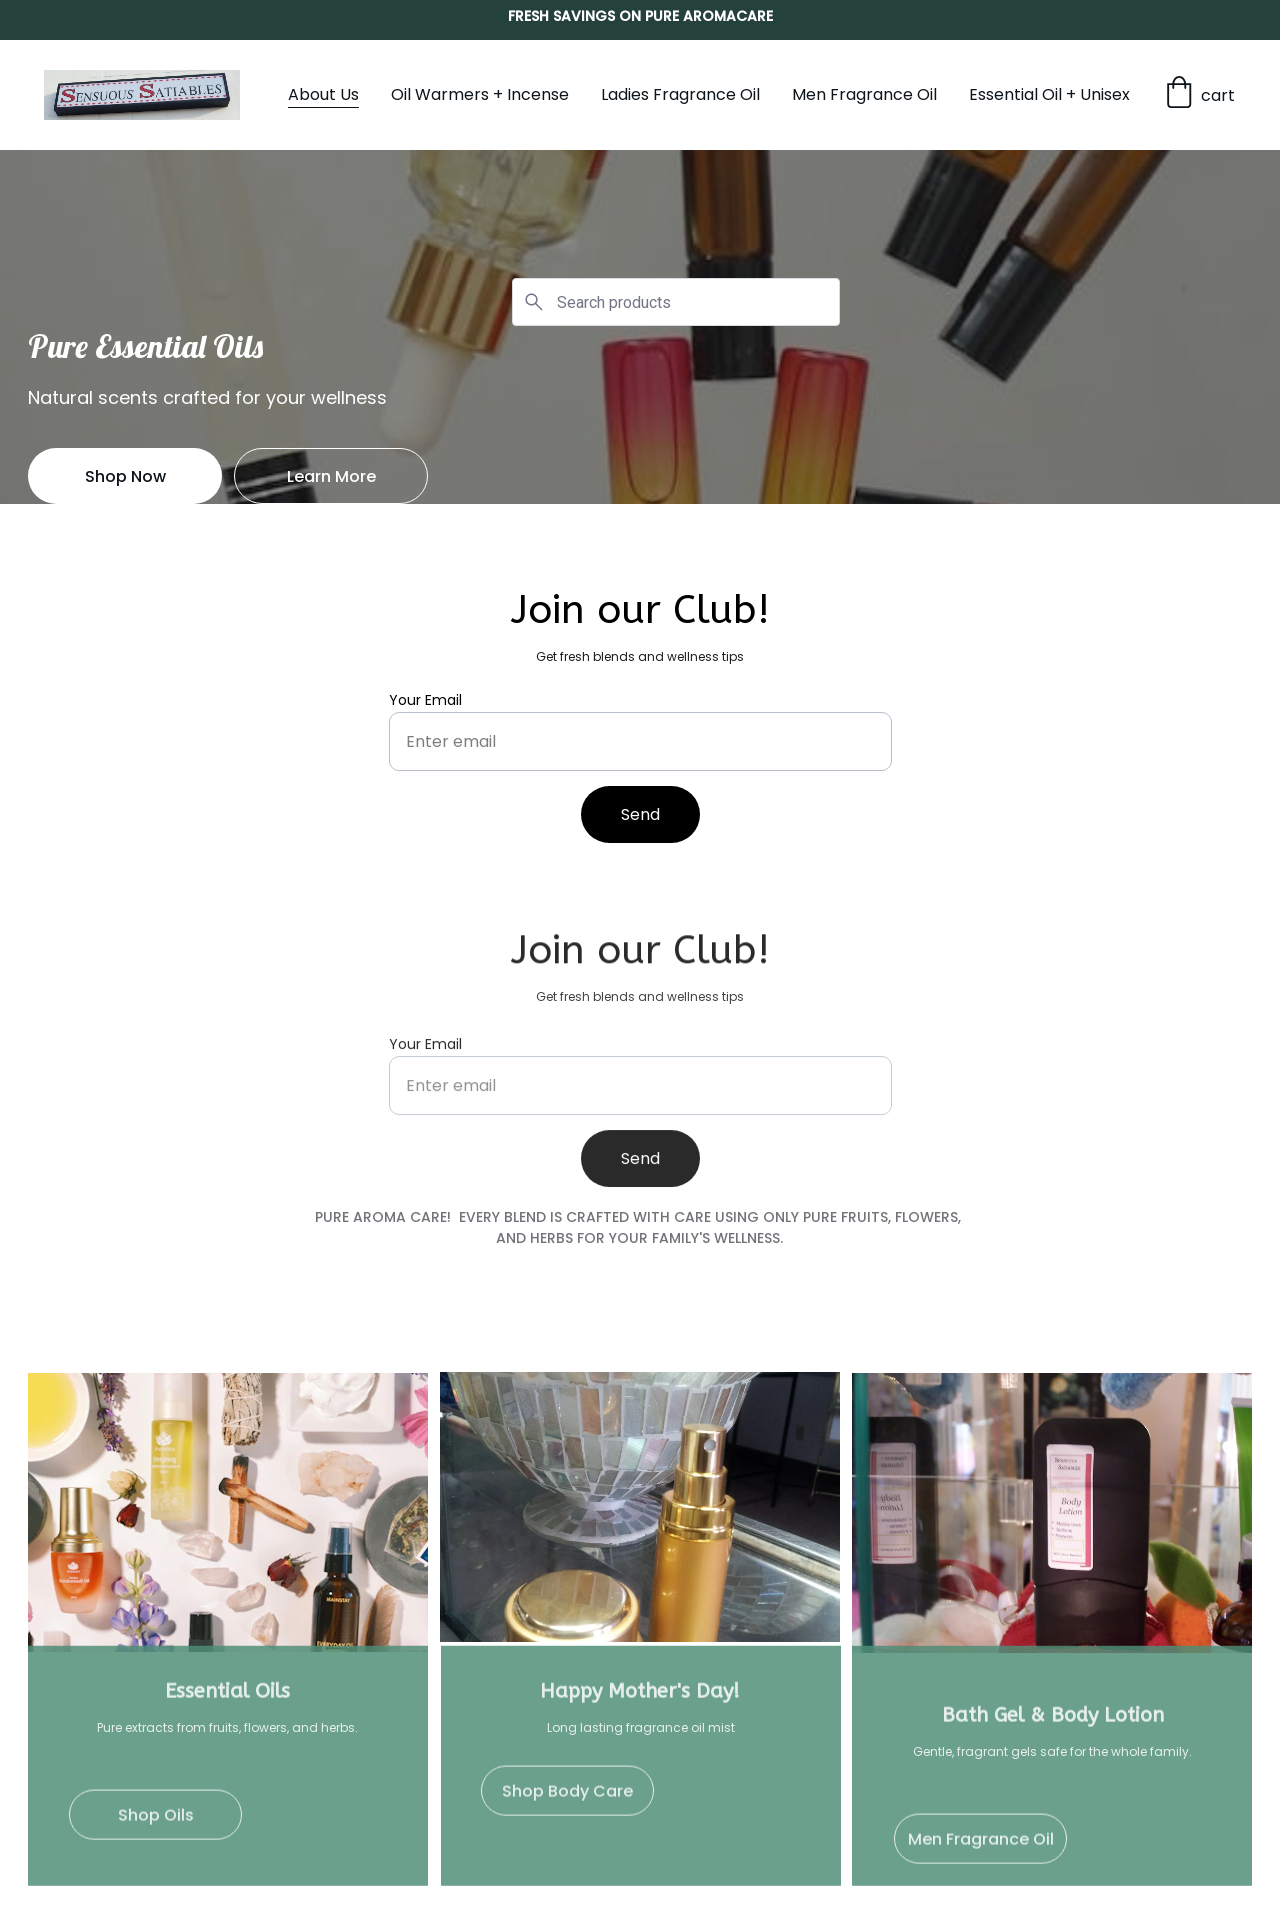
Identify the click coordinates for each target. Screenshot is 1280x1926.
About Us (323, 94)
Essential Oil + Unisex (1049, 94)
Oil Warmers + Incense (480, 94)
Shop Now (125, 476)
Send (640, 815)
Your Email (425, 701)
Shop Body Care (567, 1795)
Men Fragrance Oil (864, 94)
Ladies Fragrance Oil (680, 94)
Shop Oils (156, 1819)
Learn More (331, 476)
